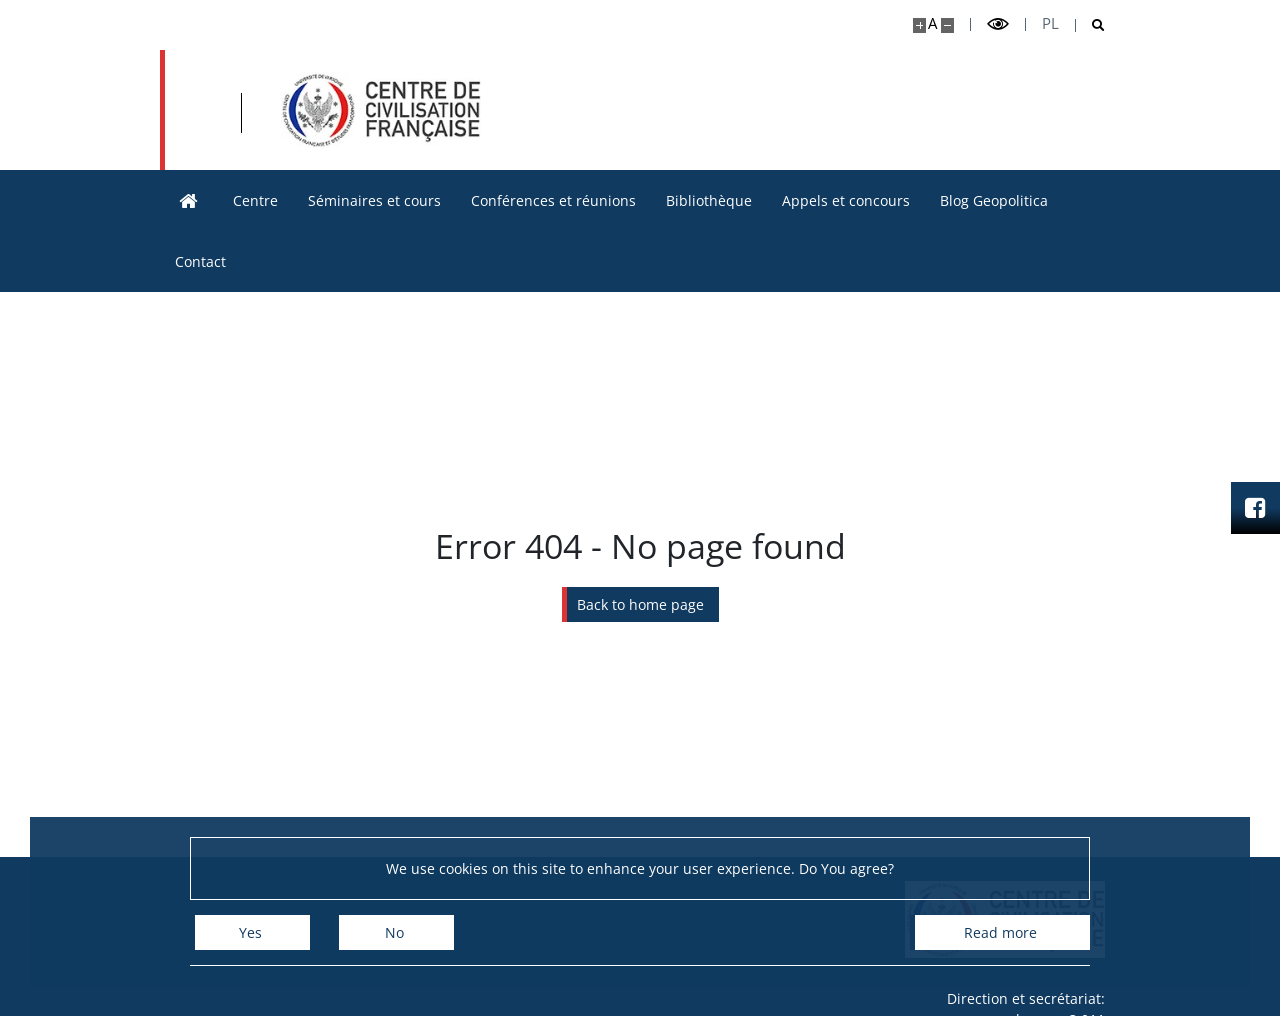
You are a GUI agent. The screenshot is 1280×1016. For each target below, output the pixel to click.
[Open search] (1090, 25)
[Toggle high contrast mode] (998, 24)
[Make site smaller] (947, 25)
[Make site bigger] (919, 25)
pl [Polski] (1050, 23)
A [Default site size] (932, 23)
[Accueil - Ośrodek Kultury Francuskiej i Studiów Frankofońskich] (381, 110)
